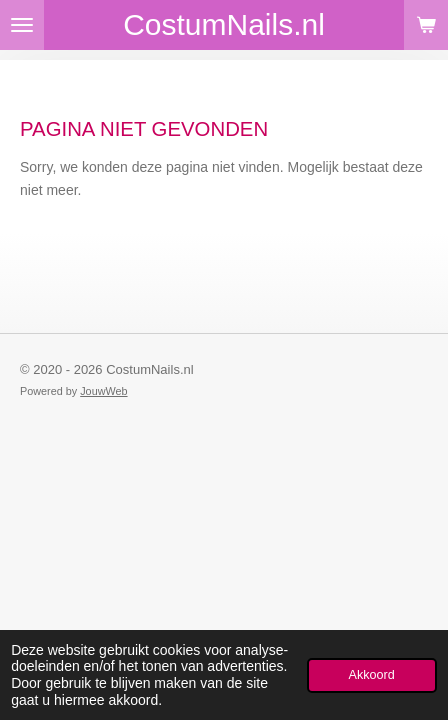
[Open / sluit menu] (22, 25)
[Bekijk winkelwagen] (426, 25)
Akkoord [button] (372, 675)
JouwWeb (103, 391)
